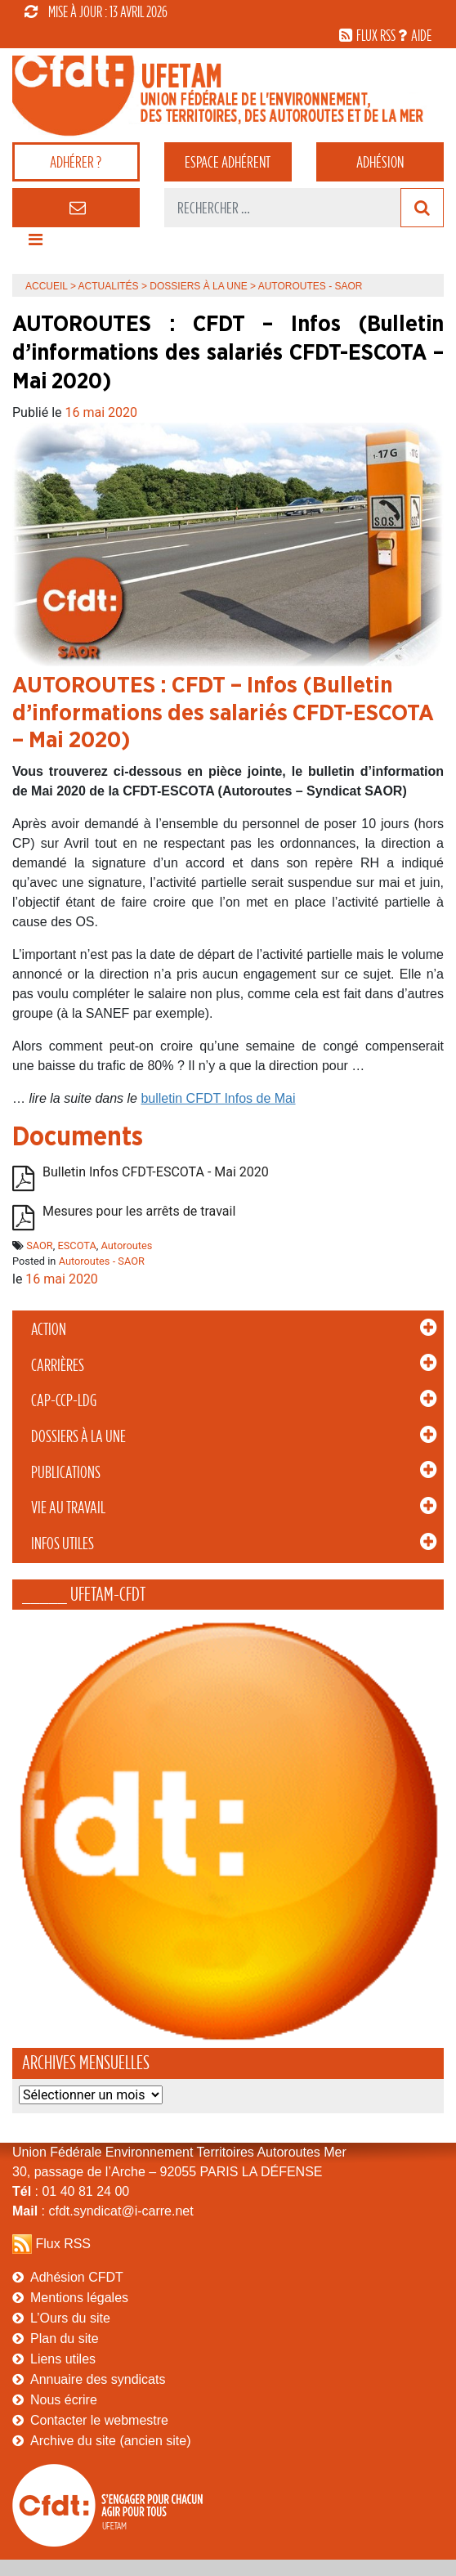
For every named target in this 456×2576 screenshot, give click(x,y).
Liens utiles (63, 2359)
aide (421, 35)
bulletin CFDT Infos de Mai (218, 1098)
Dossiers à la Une (78, 1436)
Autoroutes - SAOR (102, 1261)
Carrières (57, 1365)
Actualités (108, 286)
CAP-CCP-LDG (63, 1400)
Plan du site (64, 2338)
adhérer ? (75, 162)
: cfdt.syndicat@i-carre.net (103, 2211)
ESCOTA (76, 1245)
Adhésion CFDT (76, 2277)
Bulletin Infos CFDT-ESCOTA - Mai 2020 (155, 1172)
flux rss (376, 35)
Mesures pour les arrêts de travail (138, 1211)
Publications (66, 1472)
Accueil (46, 286)
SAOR (39, 1245)
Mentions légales (79, 2298)
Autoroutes (127, 1245)
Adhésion (380, 162)
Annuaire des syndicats (97, 2379)
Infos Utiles (62, 1543)
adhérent (227, 162)
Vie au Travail (68, 1507)
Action (48, 1329)
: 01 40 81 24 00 (70, 2191)
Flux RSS (63, 2244)
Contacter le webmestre (99, 2420)
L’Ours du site (70, 2318)
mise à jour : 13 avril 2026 (96, 11)
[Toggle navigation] (35, 243)
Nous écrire (63, 2400)
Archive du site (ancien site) (110, 2441)
